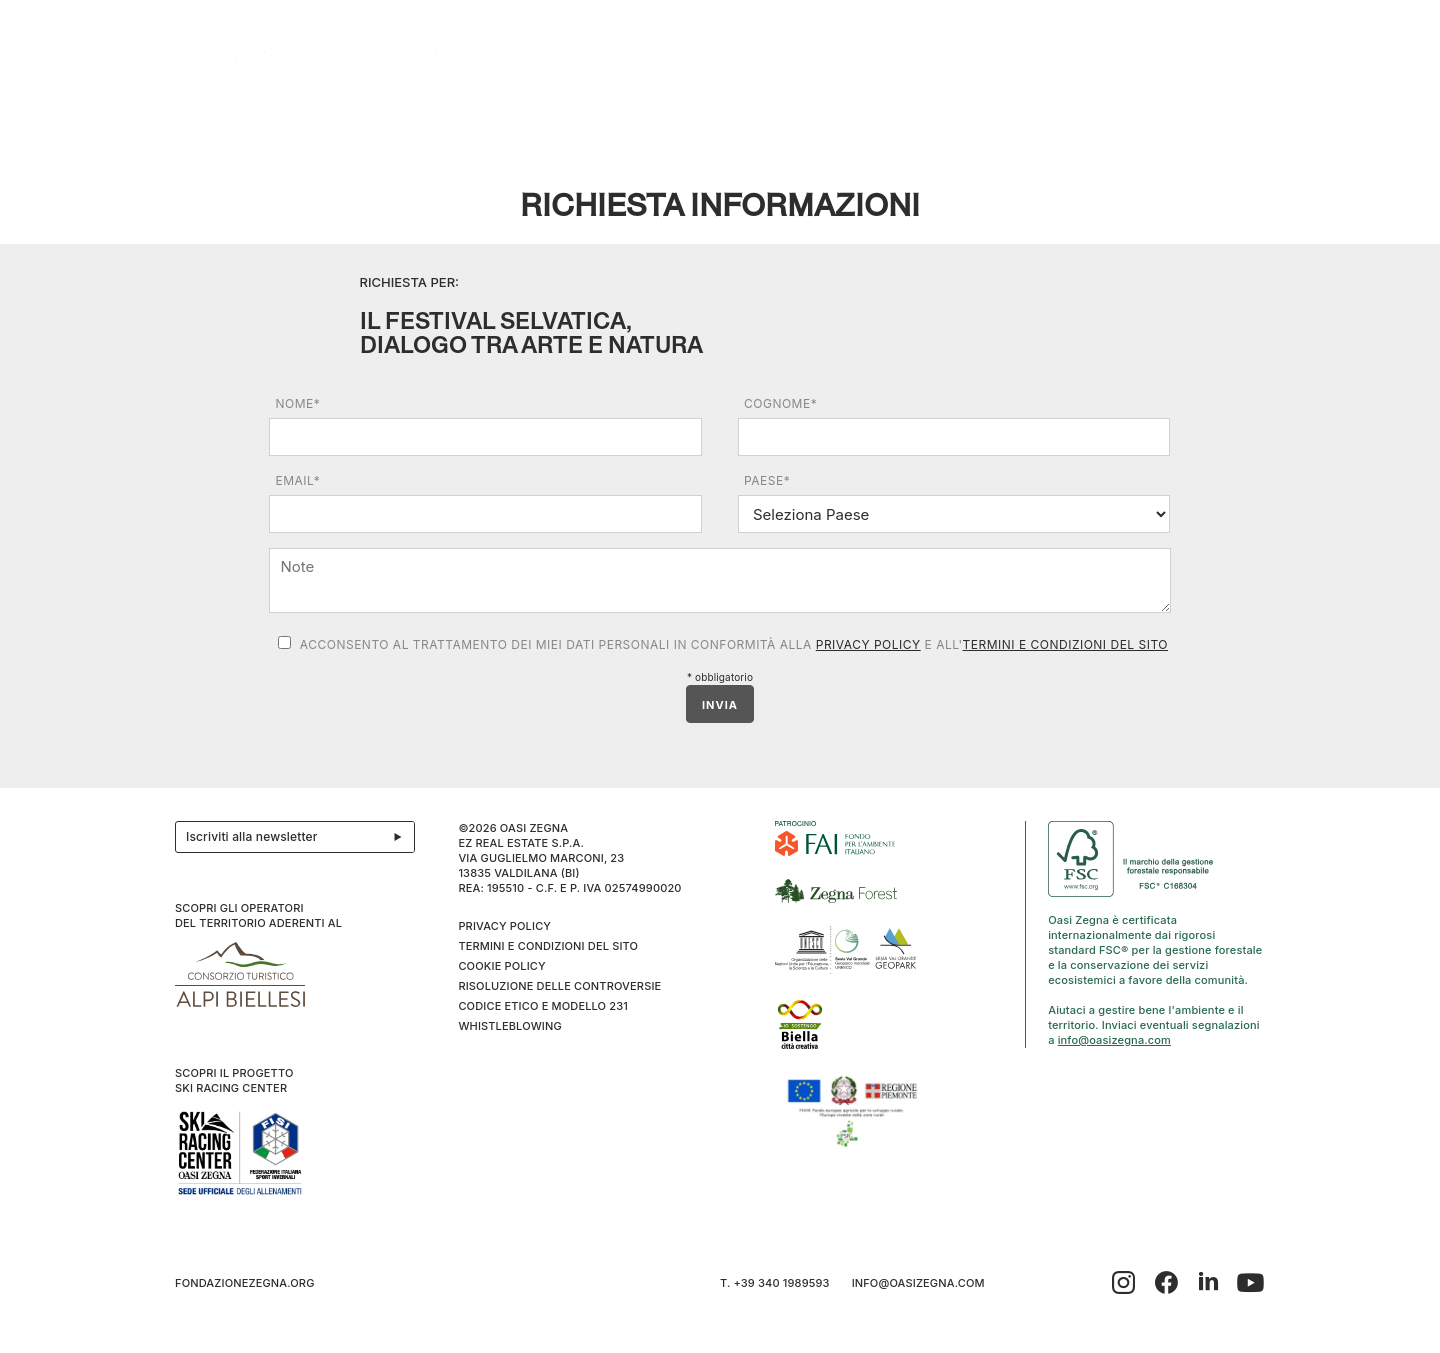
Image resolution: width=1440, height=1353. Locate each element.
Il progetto (226, 121)
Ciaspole (997, 121)
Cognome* (780, 403)
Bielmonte (618, 121)
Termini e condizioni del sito (1065, 644)
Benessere (725, 121)
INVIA (720, 705)
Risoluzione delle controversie (559, 986)
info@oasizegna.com (1114, 1040)
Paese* (767, 480)
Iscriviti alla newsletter (300, 837)
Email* (297, 480)
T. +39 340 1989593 (775, 1283)
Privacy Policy (868, 644)
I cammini (902, 121)
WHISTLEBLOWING (509, 1026)
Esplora (330, 121)
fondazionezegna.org (245, 1283)
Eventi (528, 121)
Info (1150, 121)
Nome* (297, 403)
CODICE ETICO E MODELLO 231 (543, 1006)
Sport (1082, 121)
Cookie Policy (501, 966)
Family (817, 121)
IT (1218, 121)
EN (1244, 121)
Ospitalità (428, 121)
